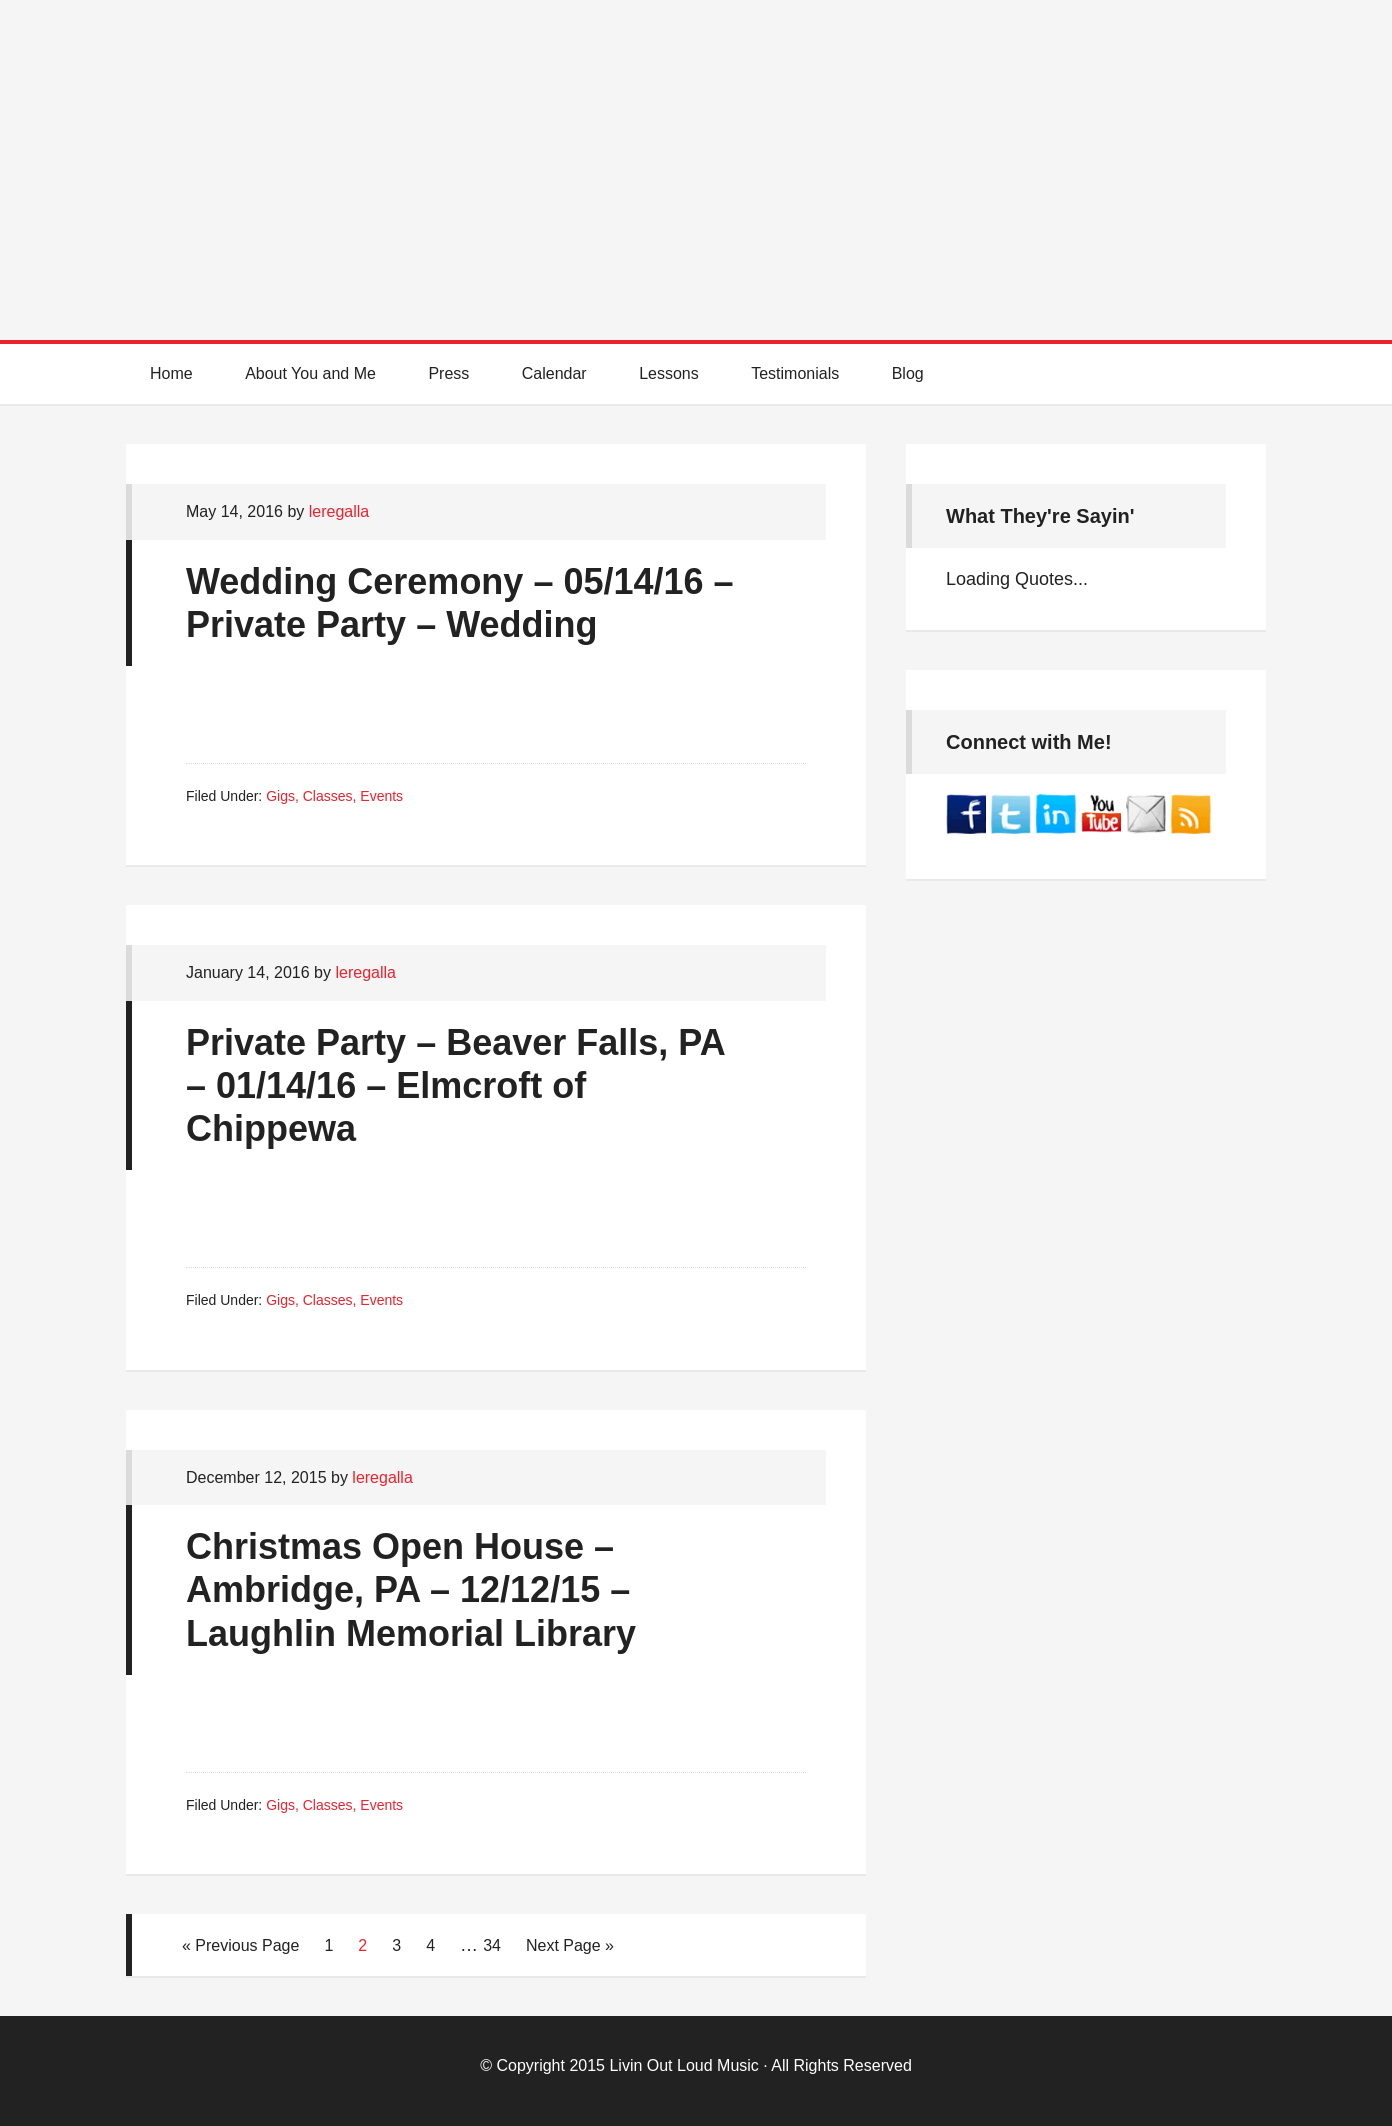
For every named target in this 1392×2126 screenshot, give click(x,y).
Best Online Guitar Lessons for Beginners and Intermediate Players (696, 150)
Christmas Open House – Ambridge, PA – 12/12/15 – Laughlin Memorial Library (411, 1589)
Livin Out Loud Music (683, 2065)
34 (492, 1945)
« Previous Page (240, 1945)
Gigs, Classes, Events (334, 796)
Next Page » (570, 1945)
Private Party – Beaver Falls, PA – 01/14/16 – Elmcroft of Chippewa (455, 1085)
